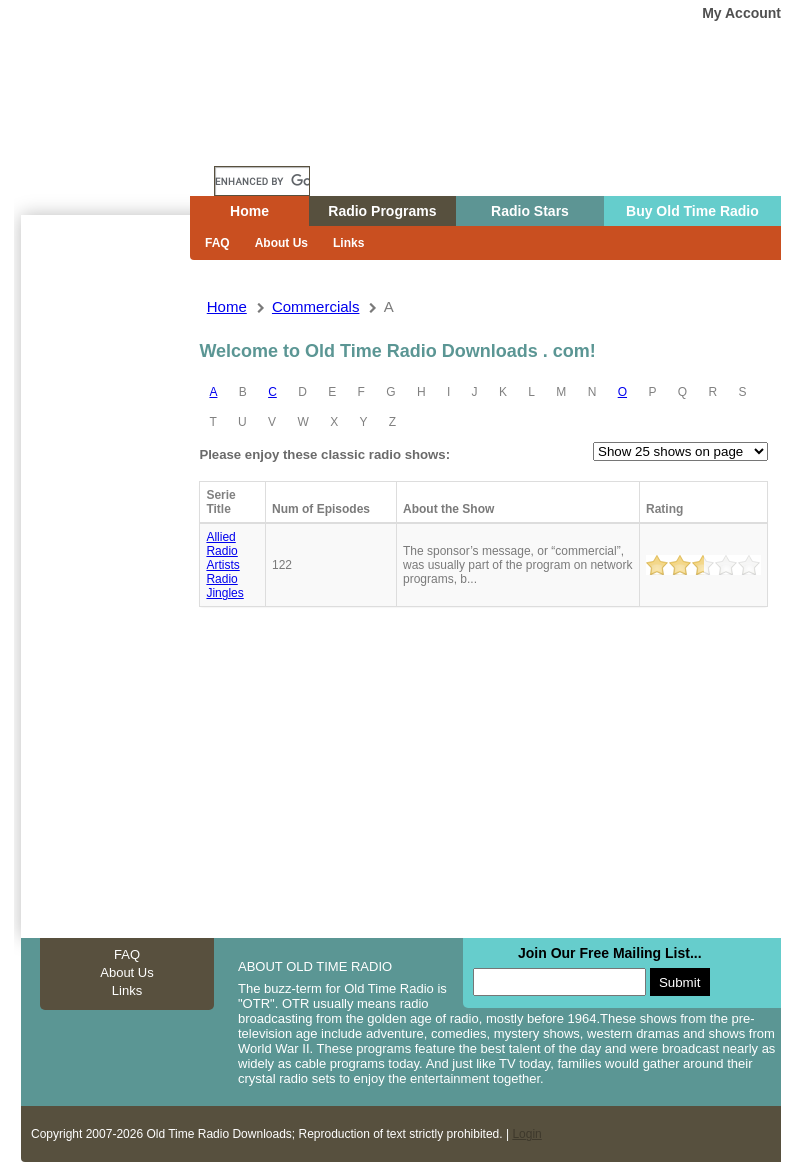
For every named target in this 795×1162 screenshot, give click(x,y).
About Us (281, 243)
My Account (741, 13)
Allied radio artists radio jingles (224, 565)
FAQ (217, 243)
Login (526, 1134)
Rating (664, 509)
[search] (262, 181)
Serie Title (220, 502)
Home (120, 143)
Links (348, 243)
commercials (316, 306)
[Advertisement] (105, 575)
